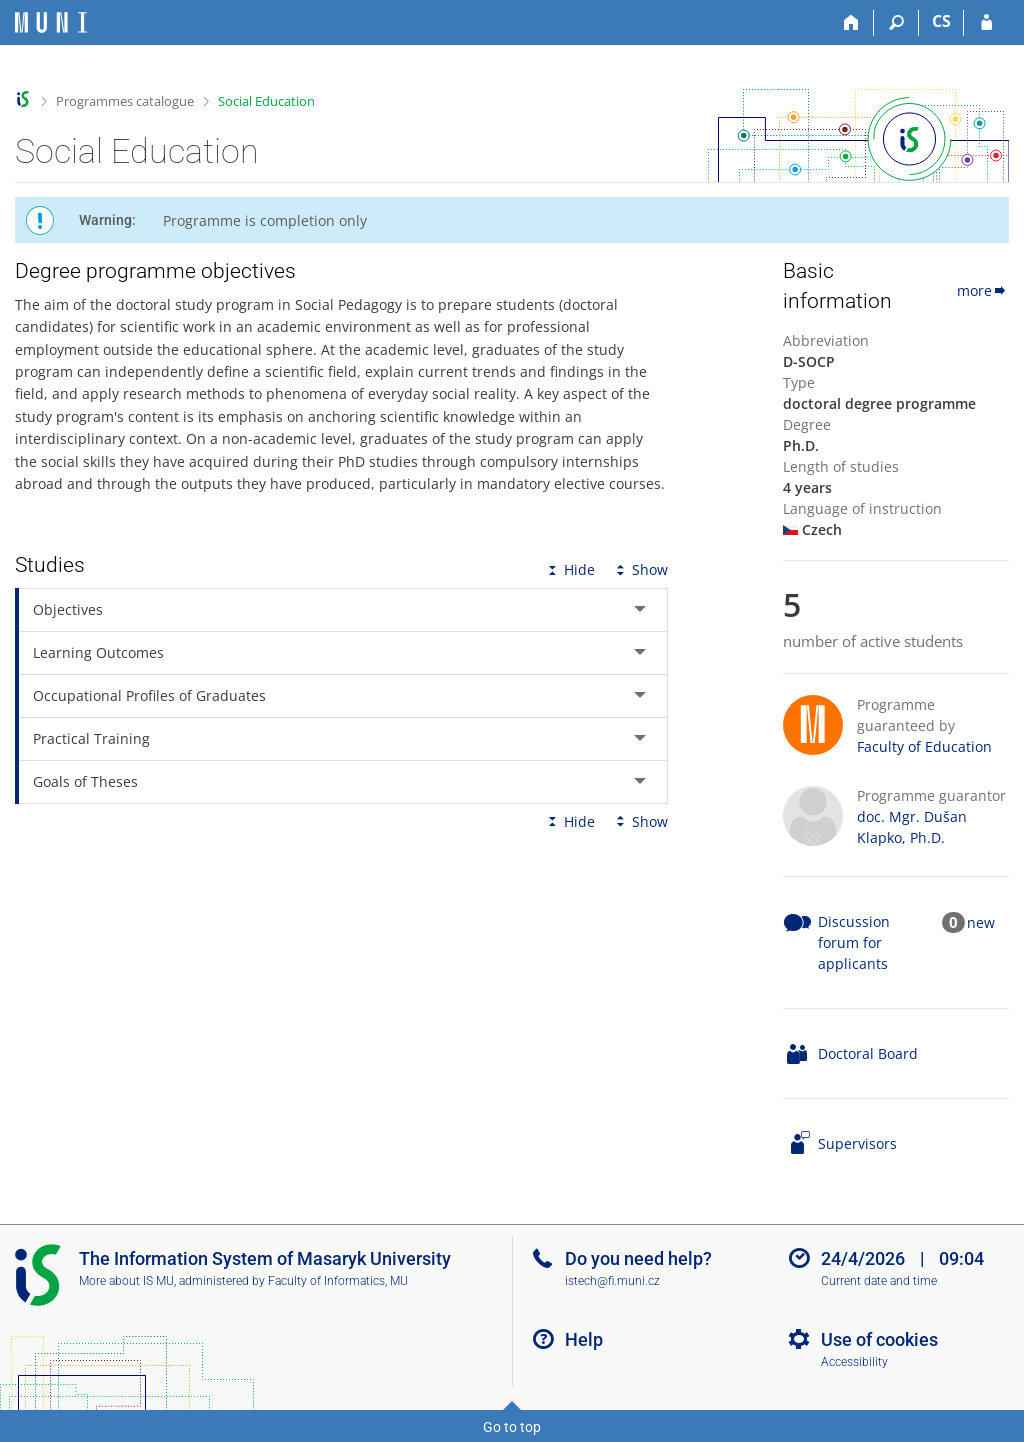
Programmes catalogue (125, 101)
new (981, 922)
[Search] (896, 23)
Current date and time (879, 1281)
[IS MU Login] (986, 23)
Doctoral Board (868, 1053)
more (983, 290)
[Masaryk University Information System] (51, 22)
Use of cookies (879, 1339)
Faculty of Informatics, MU (338, 1281)
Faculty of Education (924, 746)
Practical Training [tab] (91, 738)
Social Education (266, 101)
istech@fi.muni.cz (612, 1281)
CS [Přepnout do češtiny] (941, 21)
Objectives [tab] (68, 609)
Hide (569, 569)
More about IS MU (126, 1281)
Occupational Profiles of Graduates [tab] (149, 695)
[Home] (851, 23)
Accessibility (854, 1362)
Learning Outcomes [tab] (98, 652)
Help (584, 1339)
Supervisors (857, 1143)
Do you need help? (638, 1258)
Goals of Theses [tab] (85, 781)
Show (640, 569)
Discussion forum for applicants (854, 942)
